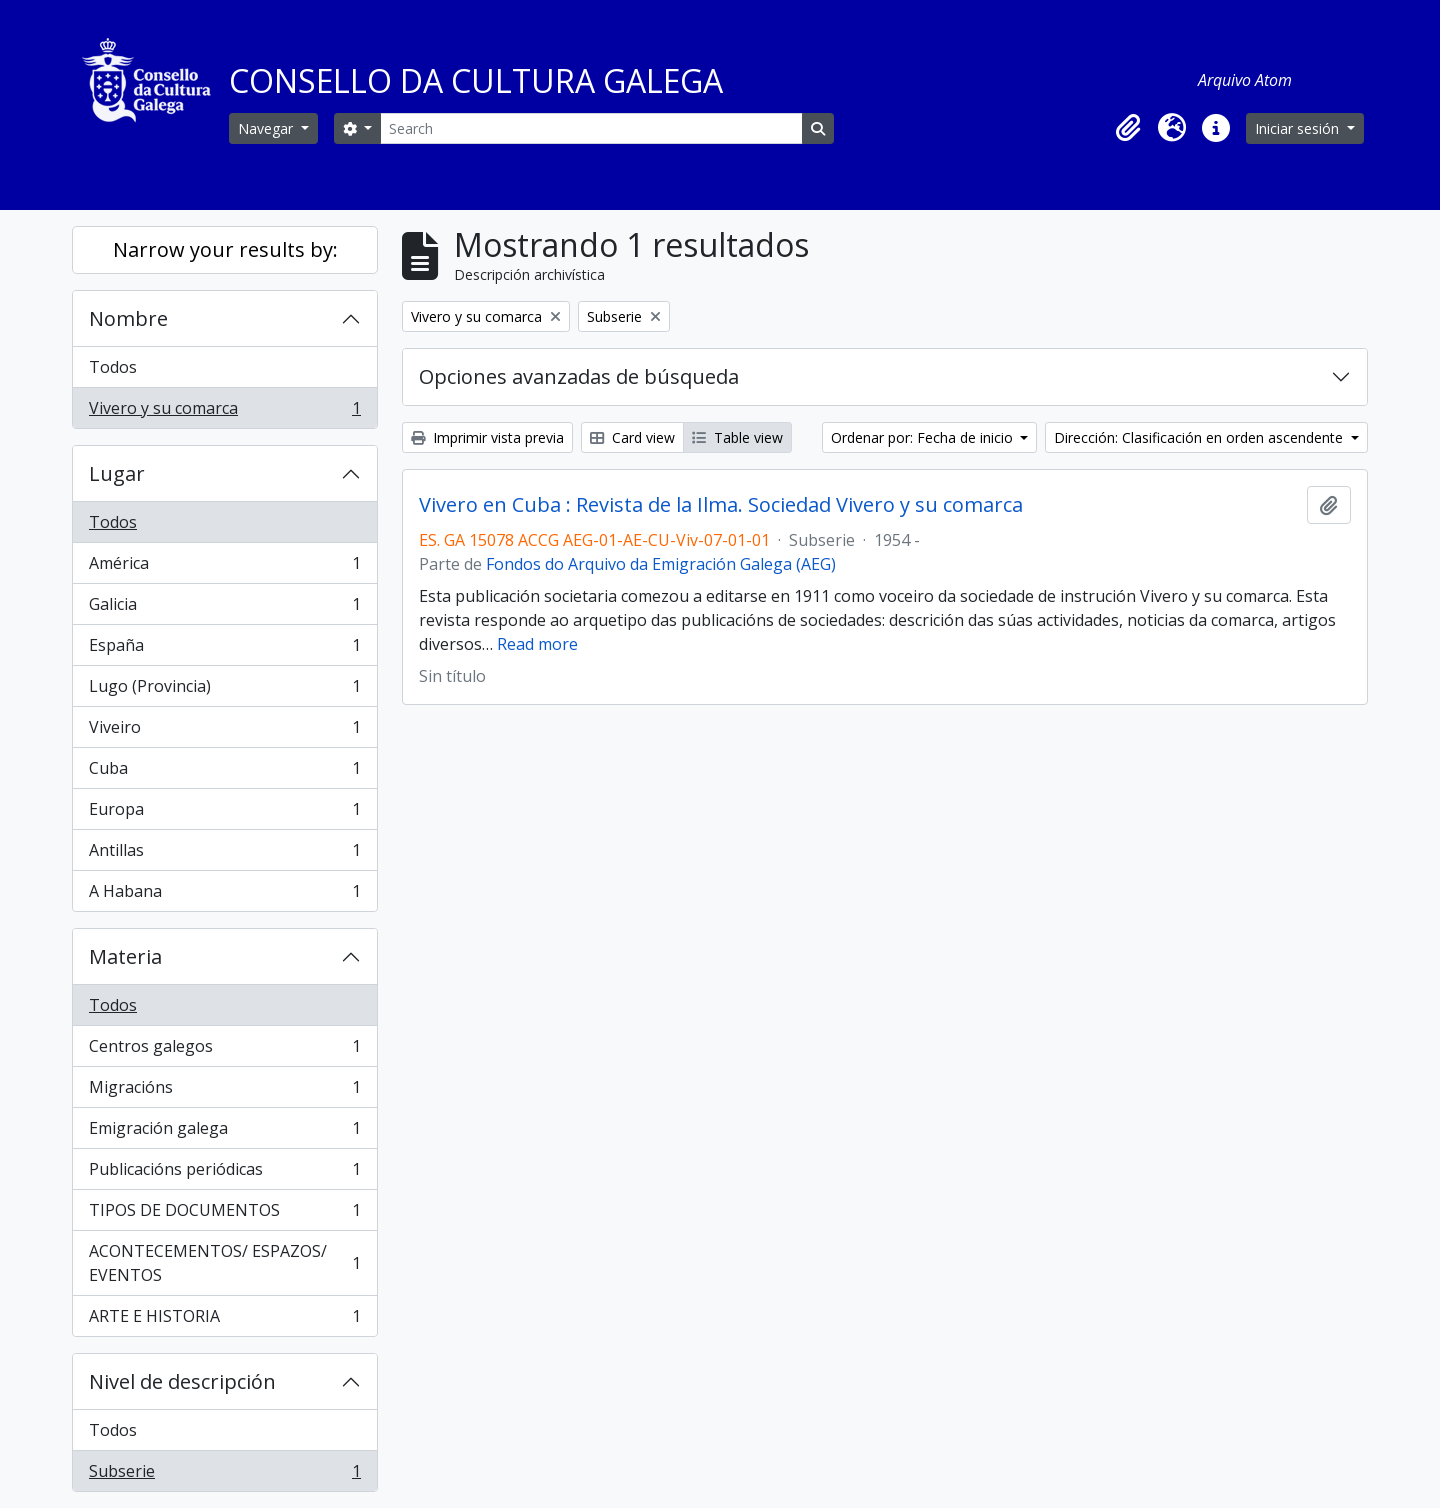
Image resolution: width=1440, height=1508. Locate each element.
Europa (224, 813)
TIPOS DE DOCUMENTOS (224, 1214)
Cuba (224, 772)
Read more (537, 644)
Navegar (267, 128)
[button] (1128, 128)
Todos (113, 367)
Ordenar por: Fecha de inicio (924, 437)
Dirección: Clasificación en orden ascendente (1200, 437)
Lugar (117, 473)
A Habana (224, 895)
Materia (125, 956)
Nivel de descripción (182, 1381)
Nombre (128, 318)
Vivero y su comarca (224, 412)
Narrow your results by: (225, 249)
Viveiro (224, 731)
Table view (737, 437)
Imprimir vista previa (487, 437)
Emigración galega (224, 1132)
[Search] (591, 128)
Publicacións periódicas (224, 1173)
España (224, 649)
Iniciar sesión (1299, 128)
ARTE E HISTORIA (224, 1320)
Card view (632, 437)
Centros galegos (224, 1050)
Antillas (224, 854)
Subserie (224, 1475)
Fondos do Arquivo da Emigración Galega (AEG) (661, 564)
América (224, 567)
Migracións (224, 1091)
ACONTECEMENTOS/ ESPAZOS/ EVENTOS (224, 1263)
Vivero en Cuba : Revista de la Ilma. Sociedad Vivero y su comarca (721, 505)
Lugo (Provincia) (224, 690)
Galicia (224, 608)
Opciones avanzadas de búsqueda (579, 376)
